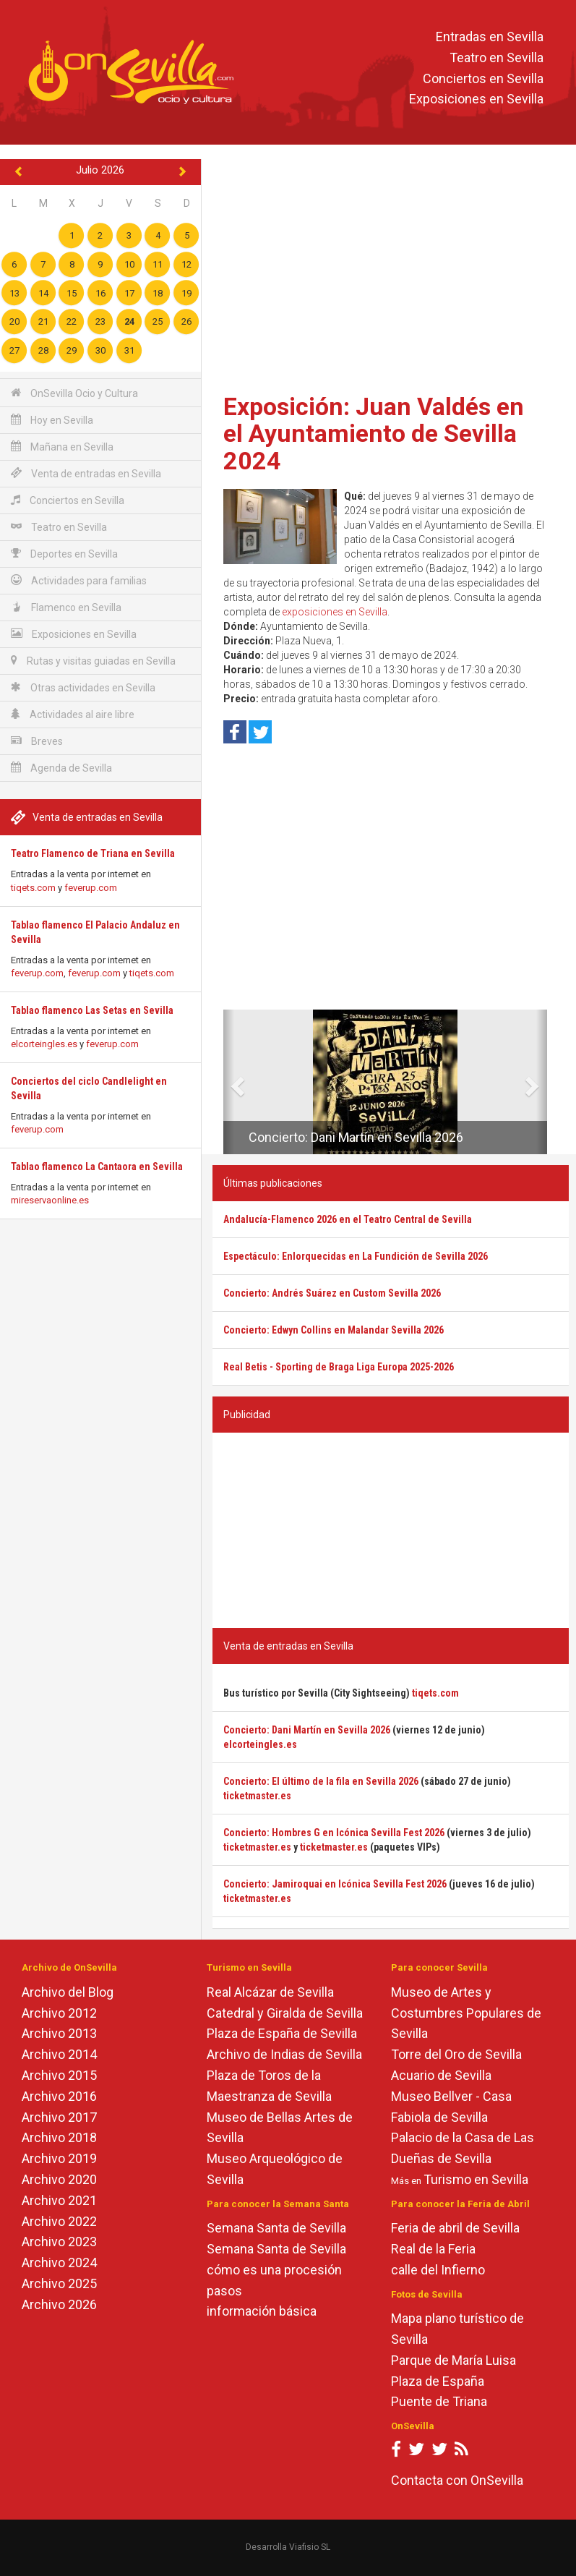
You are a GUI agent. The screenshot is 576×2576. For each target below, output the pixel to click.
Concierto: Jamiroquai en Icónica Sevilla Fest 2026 (335, 1884)
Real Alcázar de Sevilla (270, 1992)
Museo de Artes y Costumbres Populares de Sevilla (466, 2013)
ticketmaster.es (257, 1795)
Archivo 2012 (59, 2013)
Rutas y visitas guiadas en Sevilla (93, 660)
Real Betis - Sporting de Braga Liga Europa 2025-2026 (338, 1367)
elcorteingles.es (44, 1043)
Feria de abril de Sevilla (455, 2227)
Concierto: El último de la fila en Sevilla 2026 (320, 1781)
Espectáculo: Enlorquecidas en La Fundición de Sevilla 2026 (355, 1256)
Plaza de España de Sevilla (282, 2033)
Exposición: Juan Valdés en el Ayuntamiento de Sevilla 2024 (373, 433)
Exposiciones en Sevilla (476, 99)
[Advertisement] (390, 271)
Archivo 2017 (59, 2117)
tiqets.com (33, 887)
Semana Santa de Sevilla (276, 2227)
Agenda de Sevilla (61, 768)
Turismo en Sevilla (476, 2179)
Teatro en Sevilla (496, 57)
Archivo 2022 (59, 2221)
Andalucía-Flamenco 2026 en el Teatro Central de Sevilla (347, 1219)
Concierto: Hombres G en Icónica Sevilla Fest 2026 (333, 1832)
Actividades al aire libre (72, 714)
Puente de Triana (439, 2401)
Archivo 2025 (59, 2283)
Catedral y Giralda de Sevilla (285, 2013)
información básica (262, 2311)
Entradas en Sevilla (489, 36)
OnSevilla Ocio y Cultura (74, 393)
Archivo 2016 (59, 2096)
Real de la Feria (433, 2248)
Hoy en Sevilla (52, 420)
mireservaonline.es (50, 1200)
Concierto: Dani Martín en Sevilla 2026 (356, 1137)
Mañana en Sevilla (62, 446)
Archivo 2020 (59, 2179)
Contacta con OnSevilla (457, 2480)
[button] (228, 1082)
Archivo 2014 (59, 2054)
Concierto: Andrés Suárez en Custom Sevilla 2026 (332, 1293)
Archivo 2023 (59, 2241)
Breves (37, 741)
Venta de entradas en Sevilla (86, 473)
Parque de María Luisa (453, 2360)
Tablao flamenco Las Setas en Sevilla (92, 1010)
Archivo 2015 (59, 2075)
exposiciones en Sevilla (334, 612)
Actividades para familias (79, 580)
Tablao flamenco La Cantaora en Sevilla (97, 1166)
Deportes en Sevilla (64, 553)
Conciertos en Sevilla (483, 78)
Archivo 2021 (59, 2200)
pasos (224, 2290)
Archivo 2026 (59, 2304)
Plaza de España (437, 2381)
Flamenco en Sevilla (66, 607)
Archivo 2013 (59, 2033)
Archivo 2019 (59, 2158)
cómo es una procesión (274, 2269)
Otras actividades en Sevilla (83, 687)
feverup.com (90, 887)
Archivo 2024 (59, 2262)
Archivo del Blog (67, 1992)
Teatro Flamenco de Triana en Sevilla (93, 853)
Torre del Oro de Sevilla (456, 2054)
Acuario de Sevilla (441, 2075)
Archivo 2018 (59, 2137)
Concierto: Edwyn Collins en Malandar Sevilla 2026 (333, 1330)
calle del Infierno (438, 2269)
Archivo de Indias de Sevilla (284, 2054)
